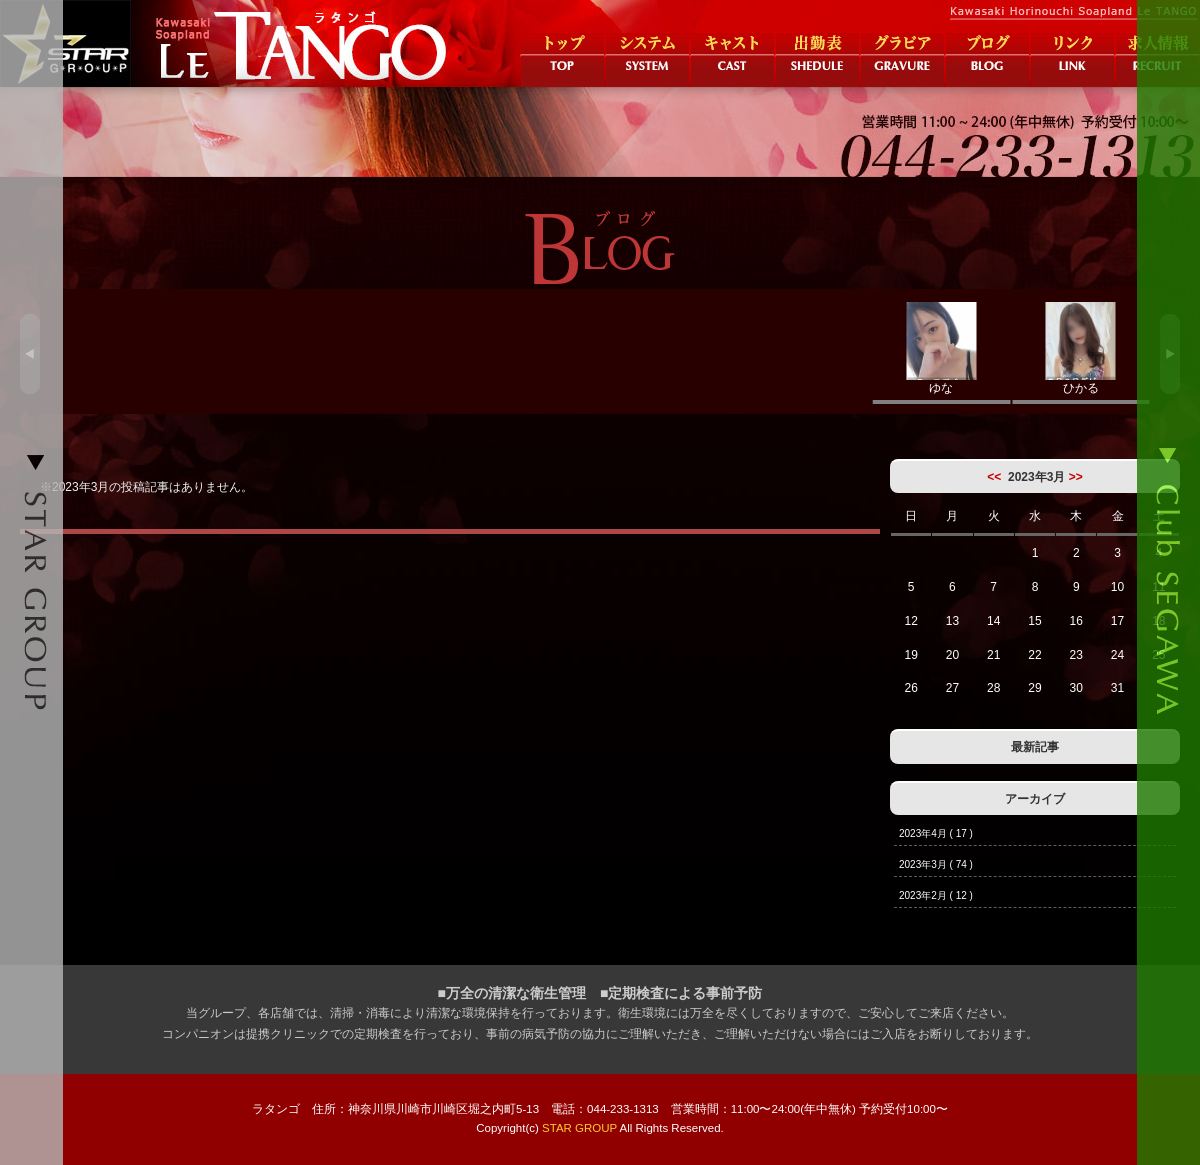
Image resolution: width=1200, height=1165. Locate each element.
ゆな (942, 348)
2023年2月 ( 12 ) (936, 895)
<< (994, 477)
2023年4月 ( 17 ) (936, 833)
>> (1076, 477)
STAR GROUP (579, 1128)
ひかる (1081, 348)
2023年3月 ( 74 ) (936, 864)
